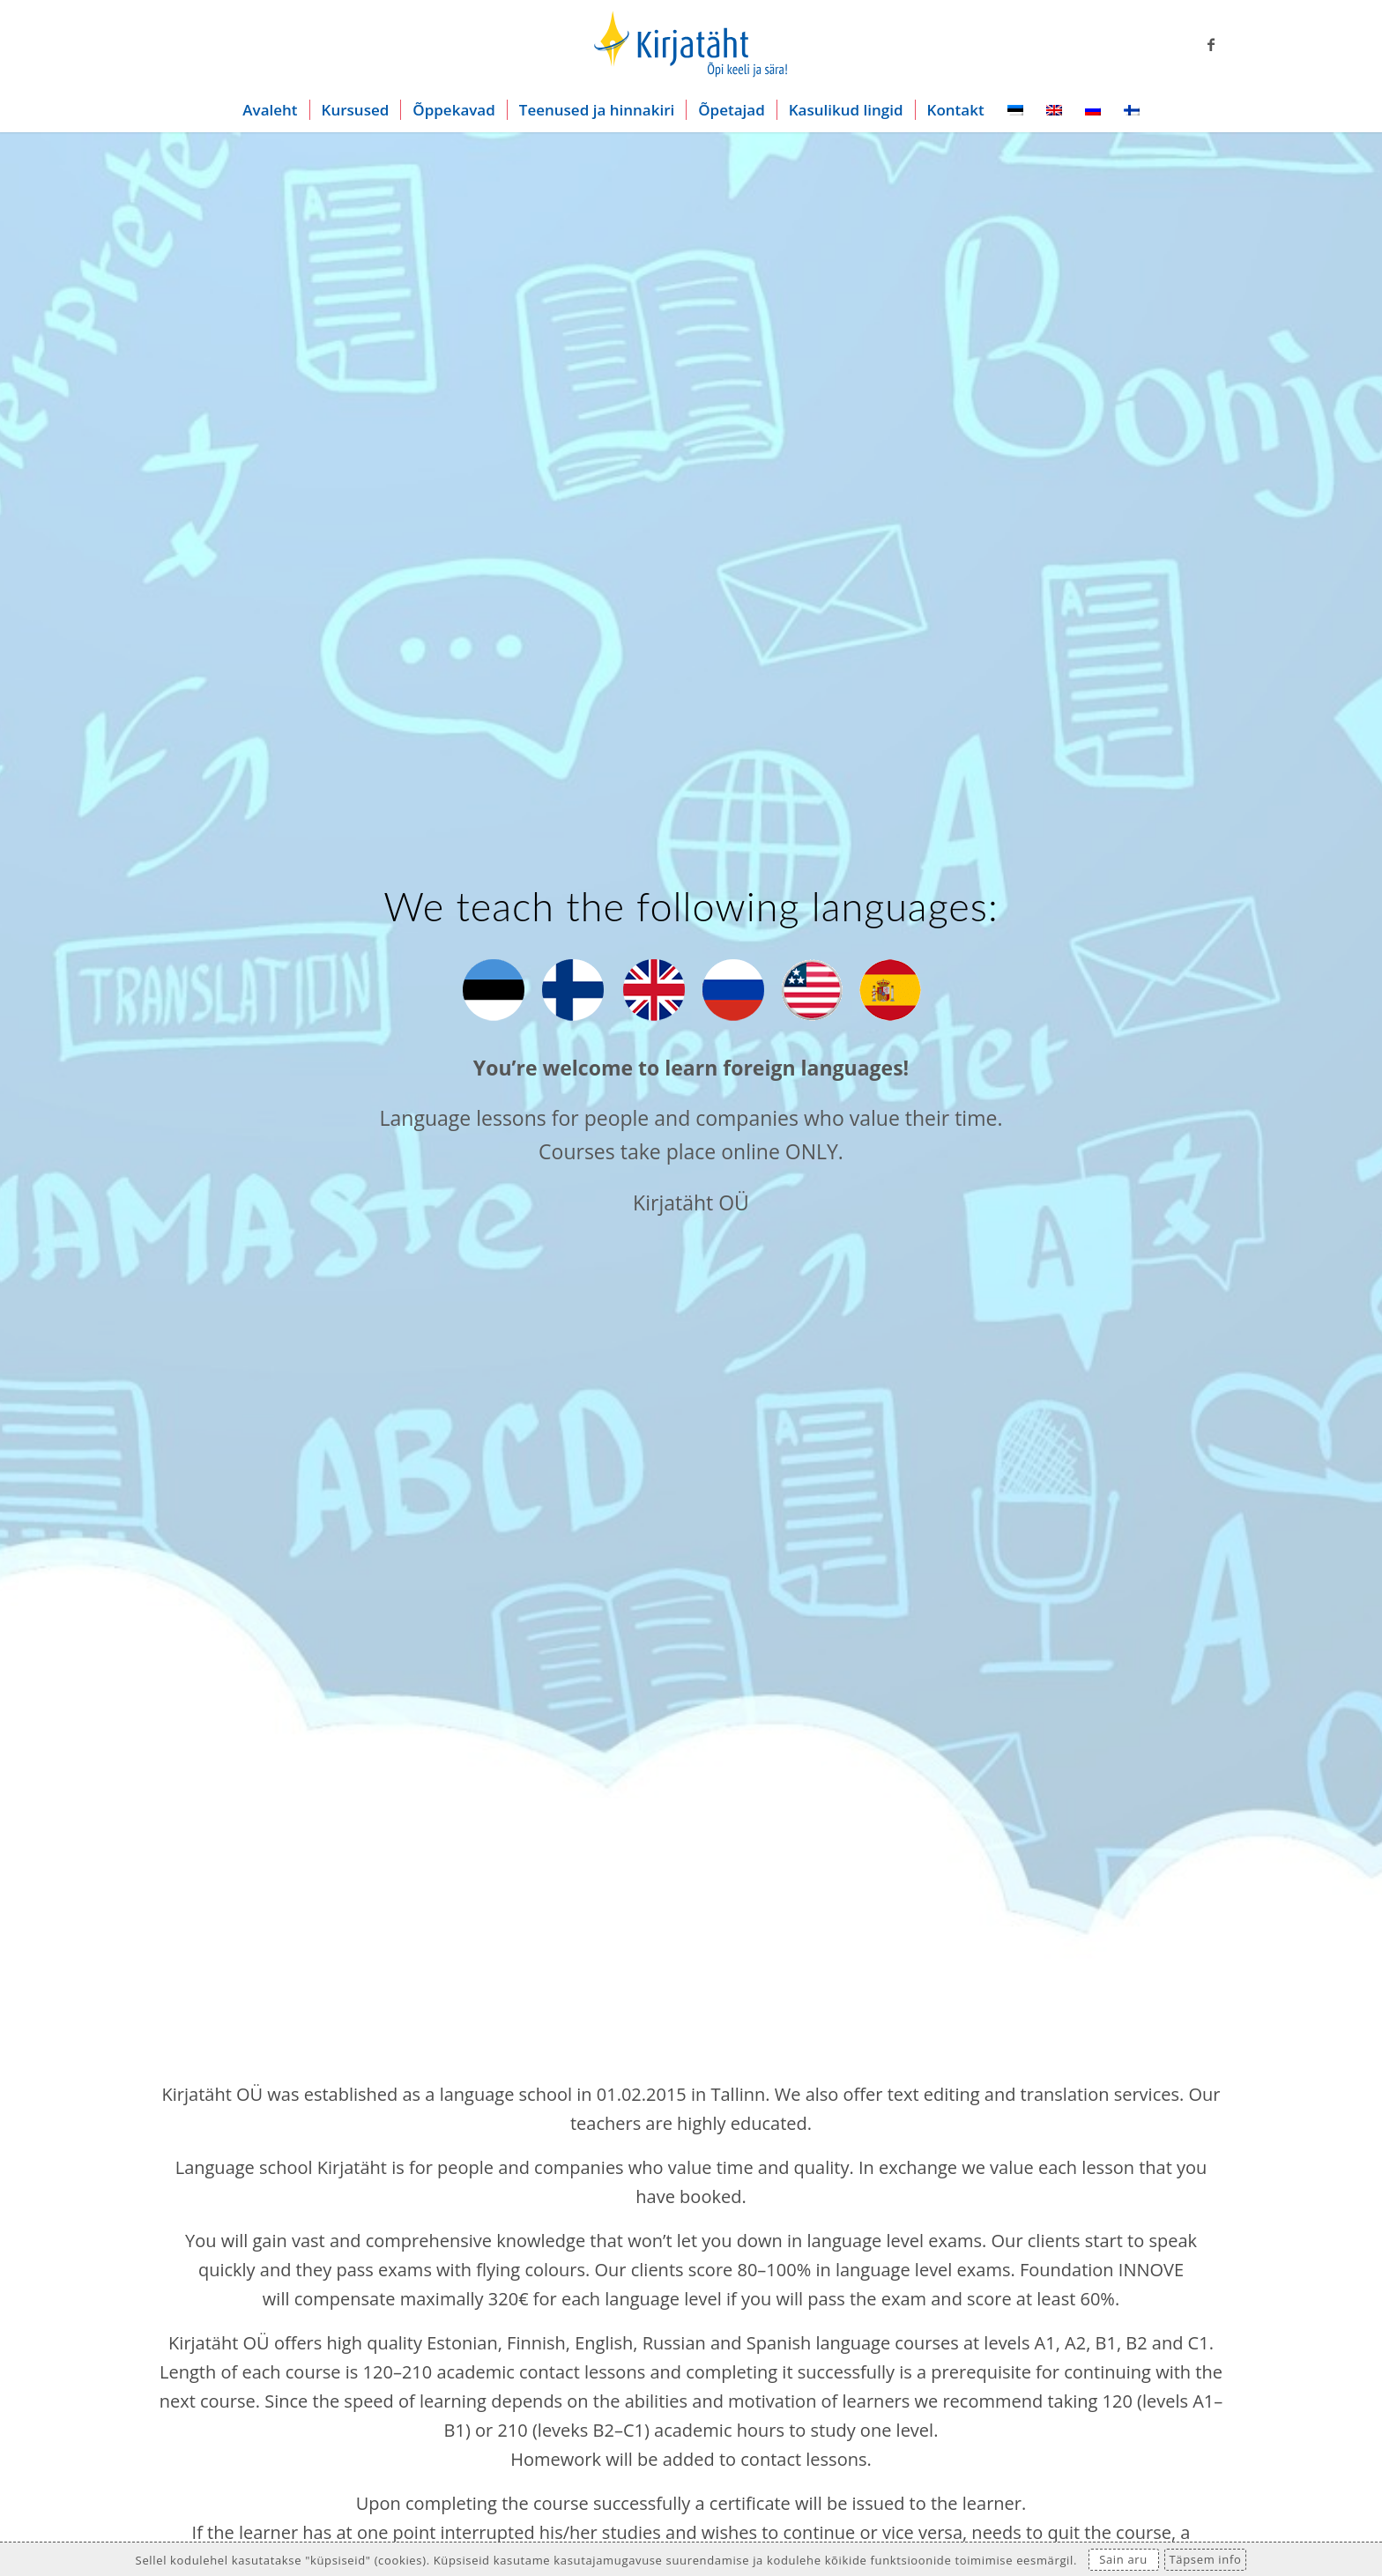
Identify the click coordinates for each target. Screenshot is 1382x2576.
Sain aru (1123, 2559)
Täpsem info (1206, 2559)
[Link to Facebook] (1211, 44)
